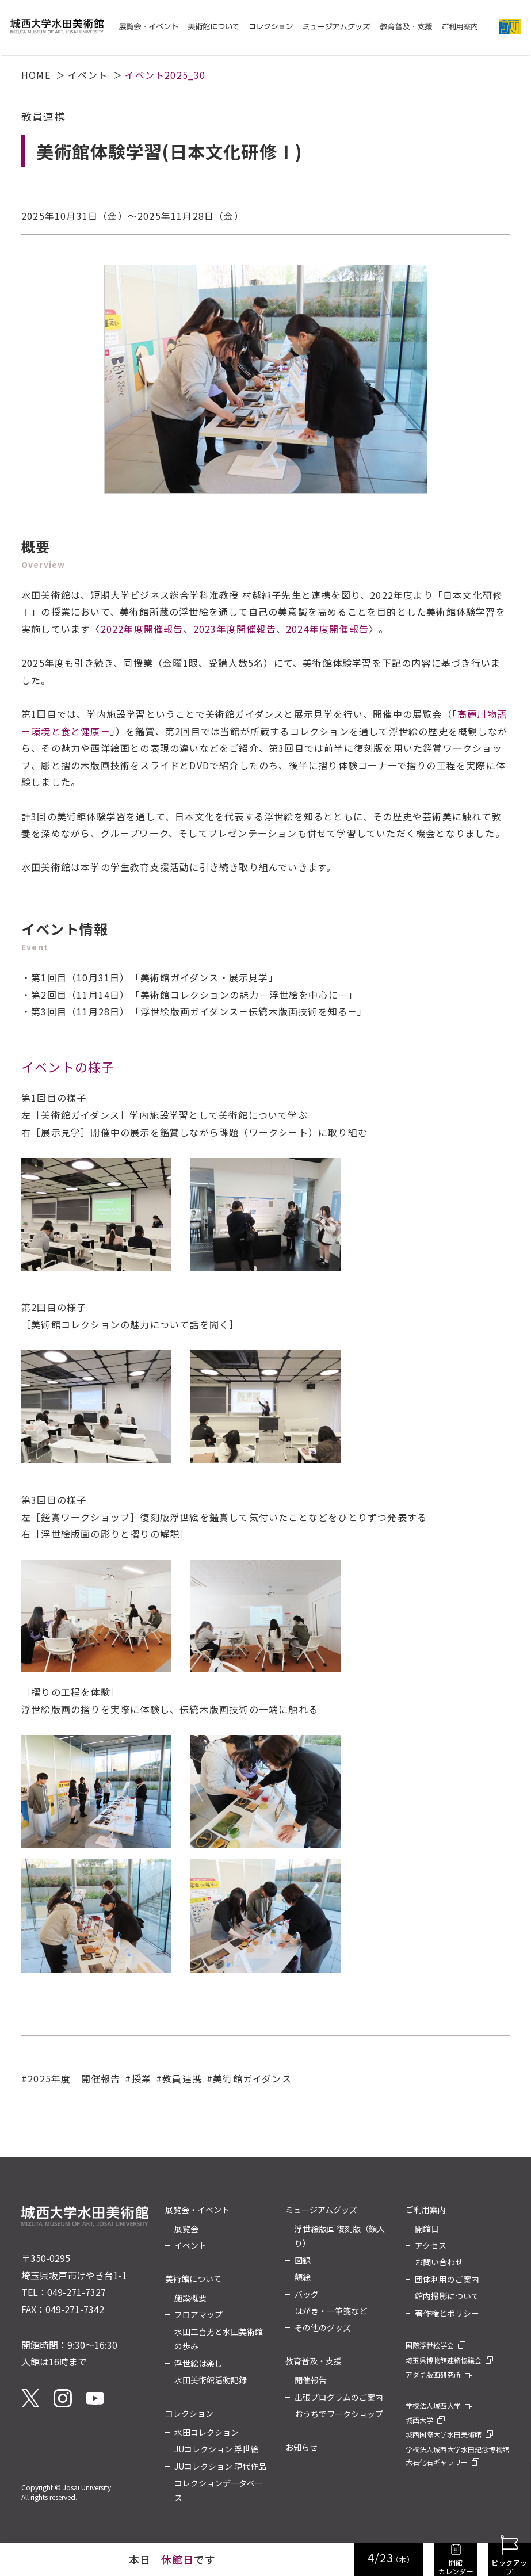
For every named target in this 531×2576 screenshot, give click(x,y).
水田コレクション (206, 2432)
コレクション (189, 2413)
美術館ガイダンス (252, 2078)
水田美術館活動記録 (210, 2380)
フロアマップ (198, 2314)
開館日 (427, 2228)
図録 (303, 2260)
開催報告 (311, 2380)
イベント (88, 75)
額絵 (303, 2277)
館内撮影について (447, 2296)
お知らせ (301, 2447)
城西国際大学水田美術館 (444, 2434)
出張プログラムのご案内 (339, 2397)
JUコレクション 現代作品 (220, 2466)
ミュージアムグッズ (321, 2209)
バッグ (307, 2294)
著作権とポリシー (447, 2313)
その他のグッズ (323, 2327)
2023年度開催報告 (234, 629)
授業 (141, 2078)
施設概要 (190, 2297)
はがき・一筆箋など (331, 2311)
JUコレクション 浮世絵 (216, 2449)
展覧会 (186, 2228)
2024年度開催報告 (327, 629)
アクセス (430, 2245)
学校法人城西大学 (433, 2405)
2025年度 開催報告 (74, 2078)
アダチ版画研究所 (433, 2374)
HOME (36, 75)
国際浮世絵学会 (430, 2345)
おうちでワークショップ (339, 2414)
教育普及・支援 (313, 2361)
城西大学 (419, 2420)
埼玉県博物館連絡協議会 (444, 2360)
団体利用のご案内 (447, 2279)
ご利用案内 (426, 2209)
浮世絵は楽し (198, 2363)
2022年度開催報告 (142, 629)
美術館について (193, 2278)
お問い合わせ (439, 2262)
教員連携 (182, 2078)
